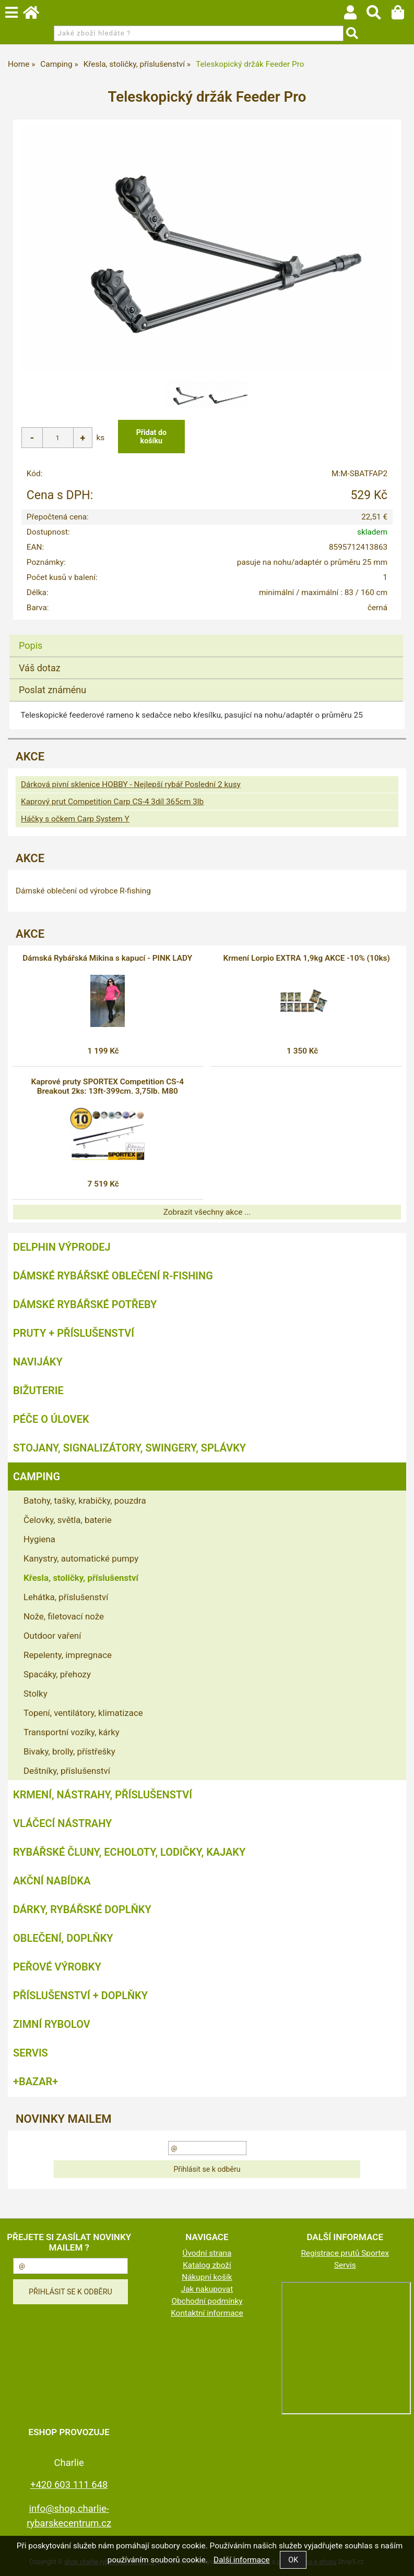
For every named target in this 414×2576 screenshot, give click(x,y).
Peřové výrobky (57, 1967)
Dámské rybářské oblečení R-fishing (113, 1275)
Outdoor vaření (52, 1635)
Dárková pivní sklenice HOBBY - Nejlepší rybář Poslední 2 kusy (131, 784)
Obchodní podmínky (206, 2301)
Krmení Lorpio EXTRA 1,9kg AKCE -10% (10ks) (306, 958)
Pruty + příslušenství (73, 1333)
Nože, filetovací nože (63, 1616)
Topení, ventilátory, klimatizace (83, 1713)
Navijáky (38, 1362)
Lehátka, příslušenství (65, 1597)
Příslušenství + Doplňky (80, 1995)
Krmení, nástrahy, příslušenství (102, 1794)
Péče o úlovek (51, 1419)
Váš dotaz (40, 667)
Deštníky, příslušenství (66, 1770)
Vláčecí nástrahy (62, 1823)
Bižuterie (38, 1390)
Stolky (35, 1693)
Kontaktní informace (207, 2313)
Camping (36, 1476)
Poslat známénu (52, 689)
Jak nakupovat (207, 2289)
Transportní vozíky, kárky (71, 1732)
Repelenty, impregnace (67, 1655)
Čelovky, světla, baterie (67, 1520)
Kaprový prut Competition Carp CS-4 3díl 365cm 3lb (112, 801)
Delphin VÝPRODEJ (62, 1247)
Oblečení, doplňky (63, 1938)
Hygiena (39, 1539)
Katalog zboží (207, 2265)
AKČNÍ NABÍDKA (52, 1880)
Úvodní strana (207, 2253)
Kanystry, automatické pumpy (80, 1558)
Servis (30, 2053)
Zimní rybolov (51, 2024)
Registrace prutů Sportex (345, 2253)
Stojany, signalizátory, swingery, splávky (129, 1448)
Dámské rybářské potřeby (85, 1304)
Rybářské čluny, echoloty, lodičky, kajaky (129, 1852)
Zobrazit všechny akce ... (207, 1212)
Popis (30, 645)
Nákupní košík (207, 2277)
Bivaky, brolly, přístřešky (69, 1751)
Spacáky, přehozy (57, 1674)
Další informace (241, 2560)
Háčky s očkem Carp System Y (75, 819)
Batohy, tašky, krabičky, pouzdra (84, 1500)
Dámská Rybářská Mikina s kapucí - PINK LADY (107, 958)
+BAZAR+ (35, 2081)
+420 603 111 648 (69, 2484)
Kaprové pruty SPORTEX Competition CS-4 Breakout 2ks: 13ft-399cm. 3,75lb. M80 (107, 1086)
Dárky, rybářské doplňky (82, 1909)
